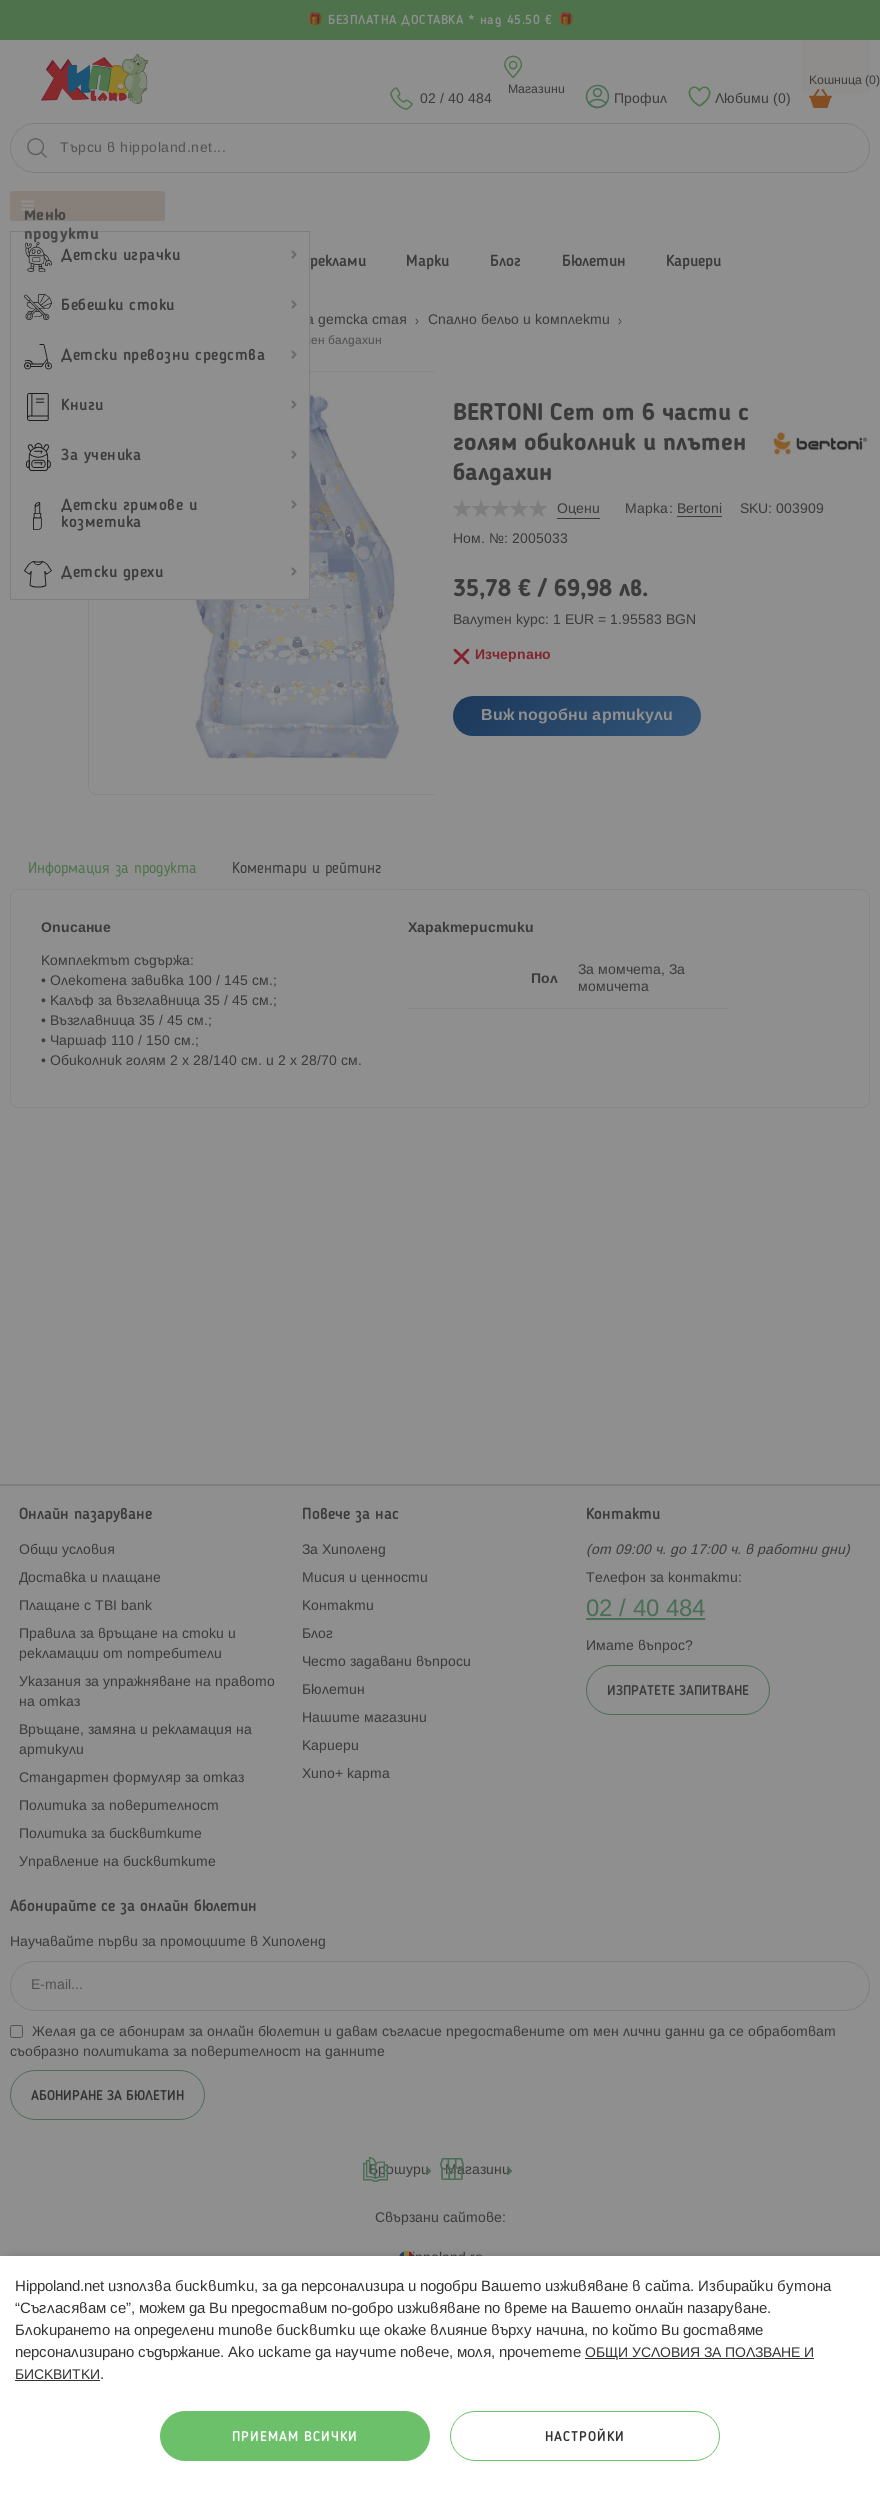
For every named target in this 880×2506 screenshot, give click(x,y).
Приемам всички (295, 2437)
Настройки (585, 2437)
